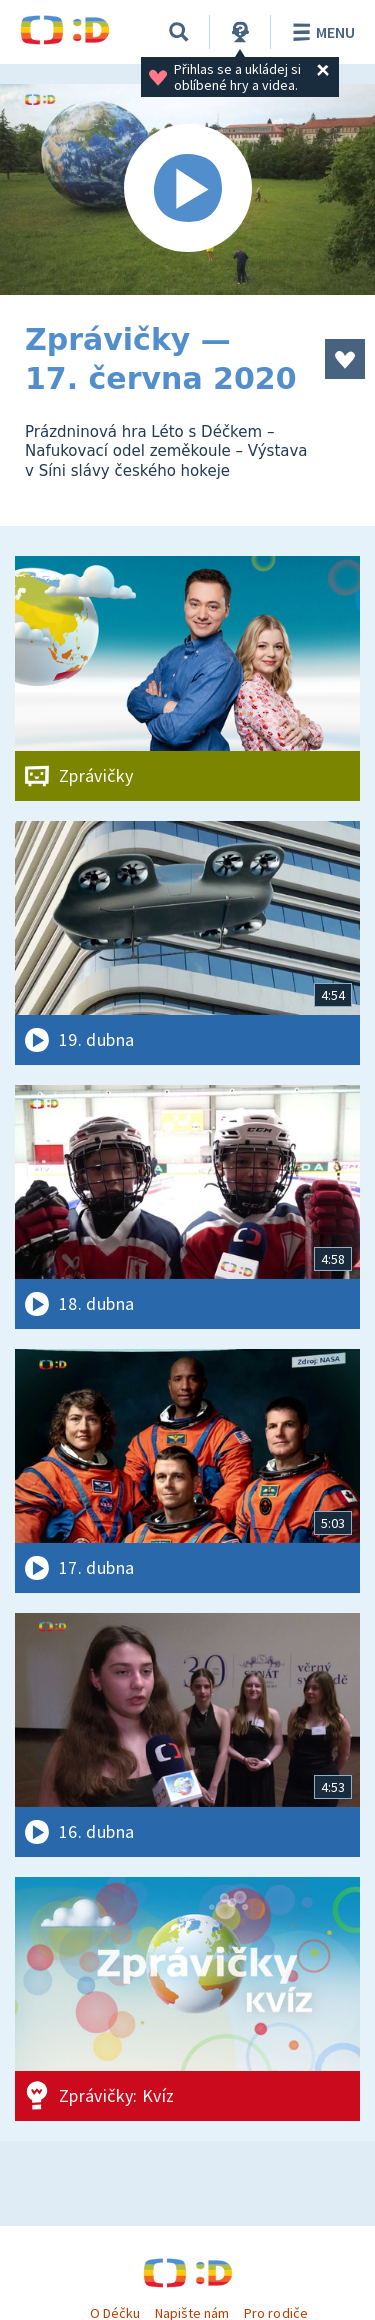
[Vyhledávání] (179, 32)
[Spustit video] (187, 189)
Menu (320, 32)
